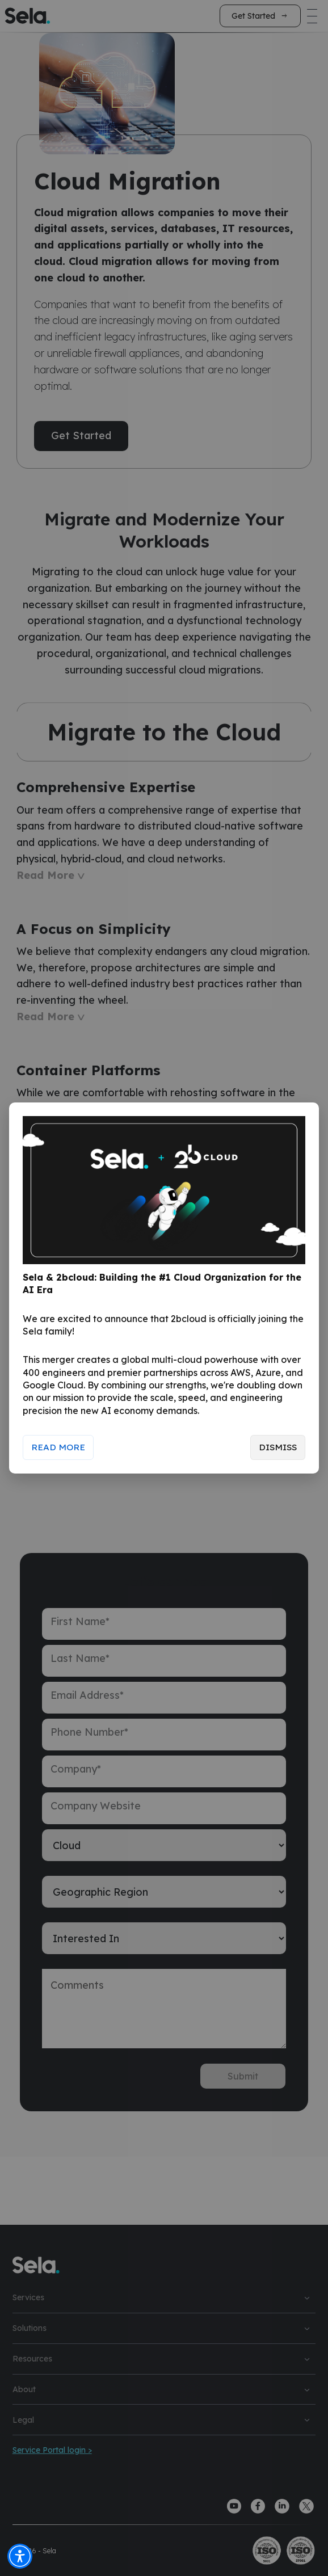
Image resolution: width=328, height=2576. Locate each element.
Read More (58, 1447)
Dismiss (277, 1447)
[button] (19, 2556)
